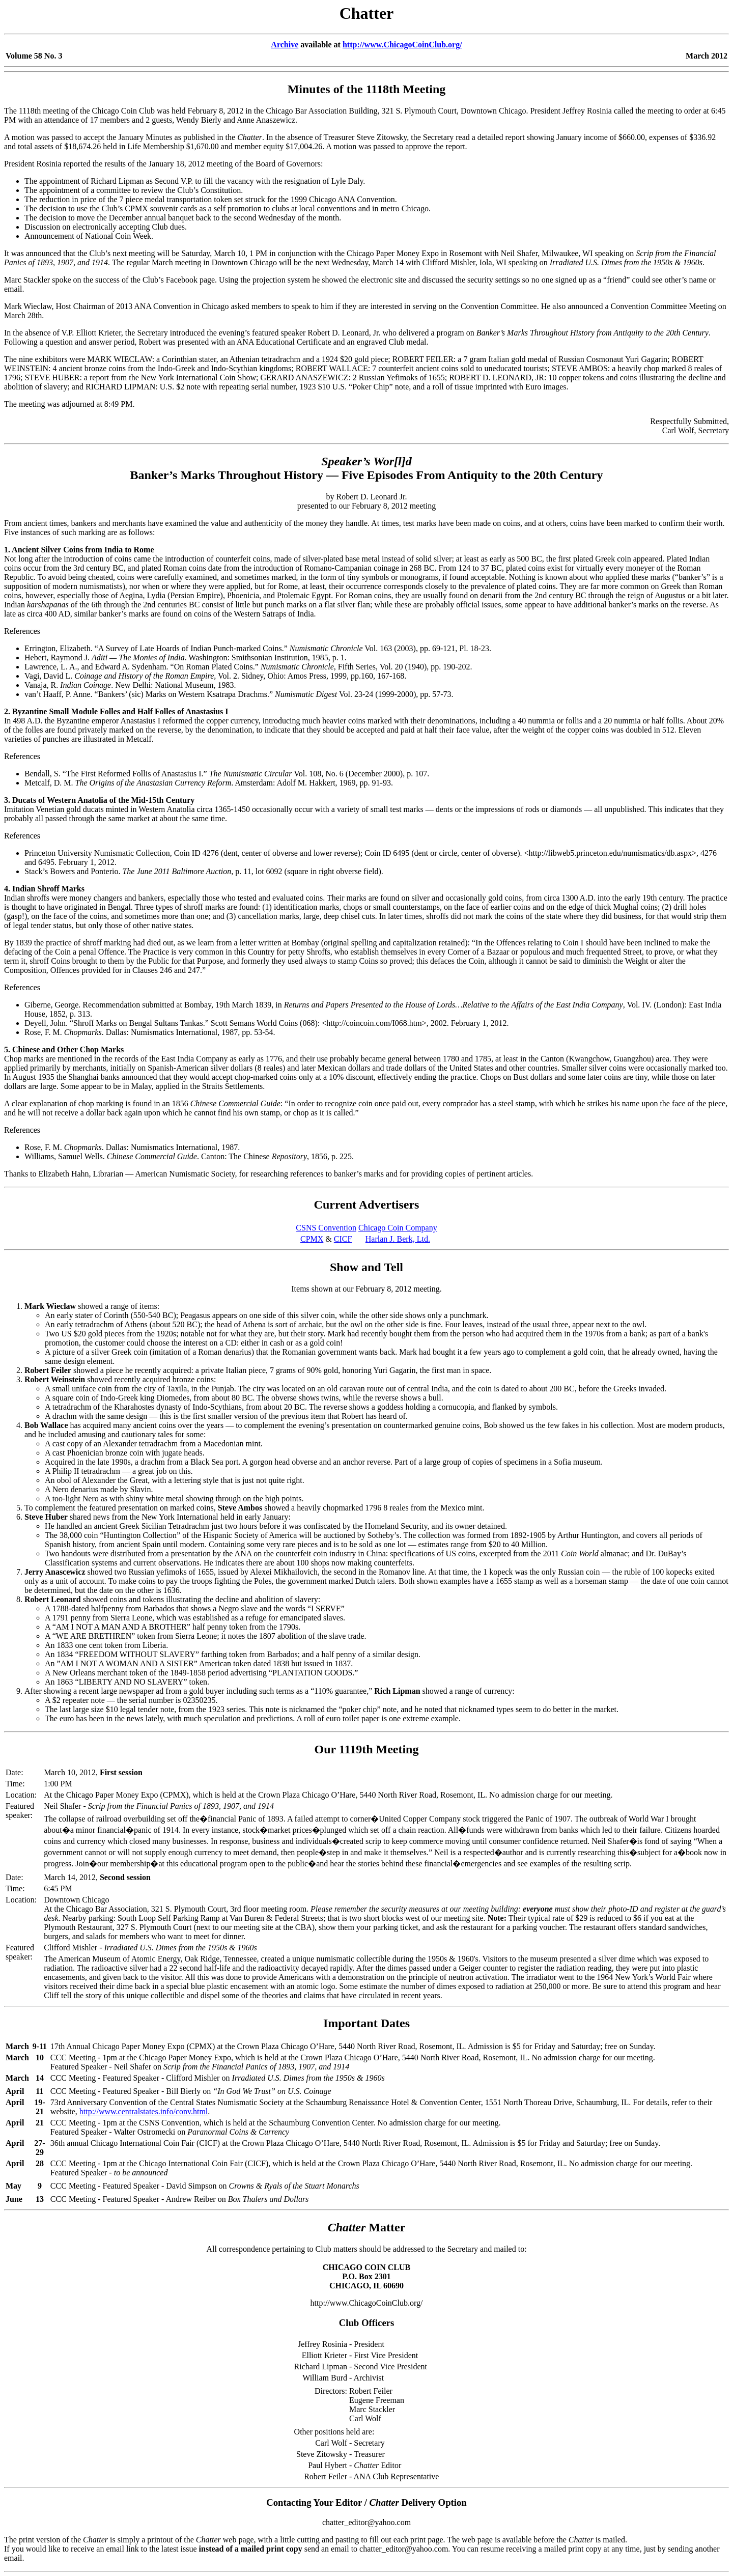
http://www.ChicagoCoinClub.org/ (402, 44)
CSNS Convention (326, 1227)
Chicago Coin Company (397, 1227)
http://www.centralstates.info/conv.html (143, 2111)
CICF (343, 1239)
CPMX (311, 1239)
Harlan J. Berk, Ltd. (397, 1239)
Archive (284, 44)
